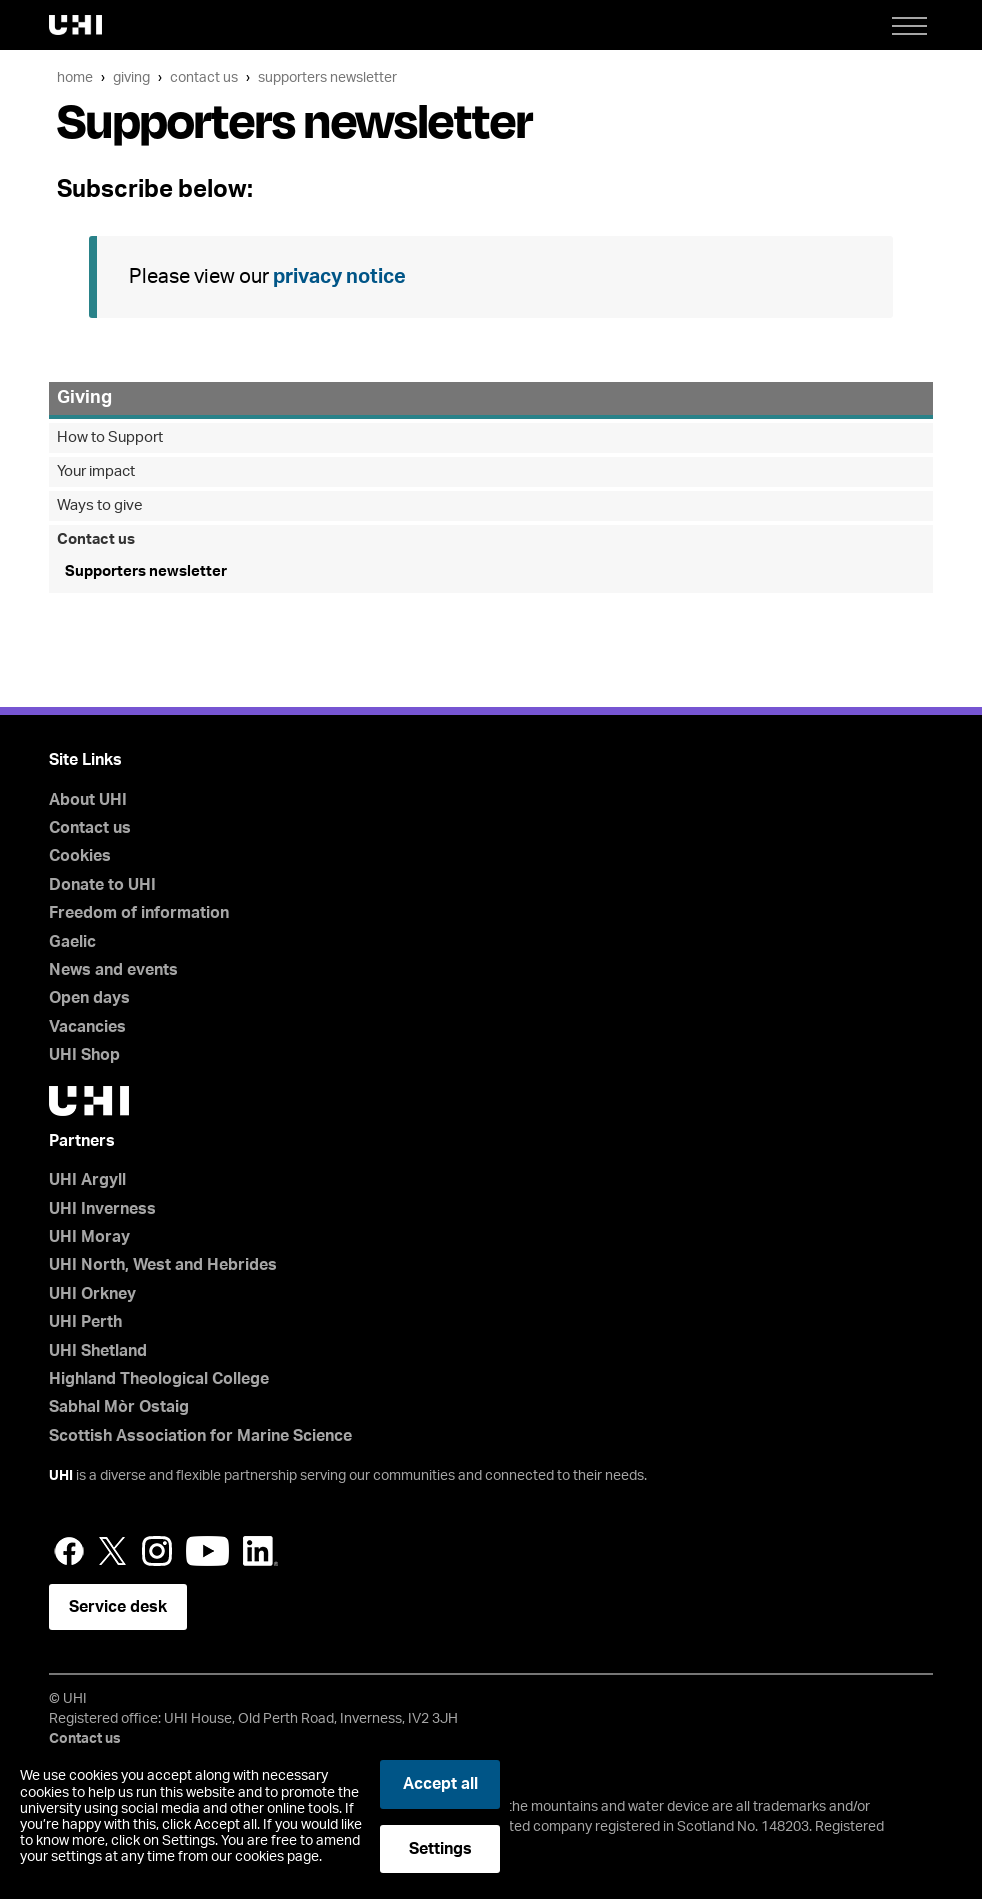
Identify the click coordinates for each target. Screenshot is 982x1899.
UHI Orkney (92, 1294)
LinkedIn (260, 1551)
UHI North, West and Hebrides (163, 1265)
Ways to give (100, 505)
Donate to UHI (102, 885)
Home (75, 77)
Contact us (204, 77)
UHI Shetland (98, 1351)
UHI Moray (89, 1237)
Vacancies (87, 1027)
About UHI (88, 800)
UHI (61, 1476)
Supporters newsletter (327, 77)
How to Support (110, 437)
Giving (131, 77)
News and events (113, 970)
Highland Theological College (159, 1379)
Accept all (440, 1784)
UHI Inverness (102, 1209)
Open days (89, 998)
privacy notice (339, 277)
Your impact (96, 471)
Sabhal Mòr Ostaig (119, 1407)
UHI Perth (85, 1322)
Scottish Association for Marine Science (200, 1436)
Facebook (69, 1551)
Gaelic (72, 942)
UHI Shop (84, 1055)
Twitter (113, 1551)
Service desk (118, 1607)
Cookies (80, 856)
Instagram (157, 1551)
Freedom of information (139, 913)
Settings (440, 1849)
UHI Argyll (87, 1180)
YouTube (207, 1551)
